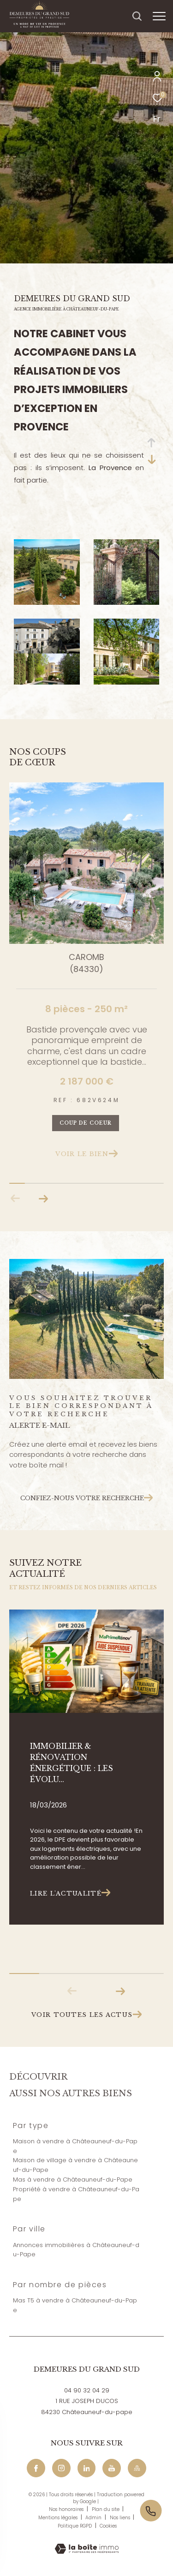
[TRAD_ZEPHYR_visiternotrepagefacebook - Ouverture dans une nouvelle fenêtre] (36, 2468)
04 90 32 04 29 (86, 2390)
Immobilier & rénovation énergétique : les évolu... (71, 1762)
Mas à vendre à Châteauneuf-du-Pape (72, 2179)
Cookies (108, 2526)
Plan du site (106, 2509)
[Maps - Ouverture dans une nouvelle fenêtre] (137, 2468)
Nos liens (120, 2517)
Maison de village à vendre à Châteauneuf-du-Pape (75, 2165)
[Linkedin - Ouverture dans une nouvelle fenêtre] (87, 2468)
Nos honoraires (67, 2509)
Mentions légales (58, 2517)
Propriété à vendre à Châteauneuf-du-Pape (76, 2194)
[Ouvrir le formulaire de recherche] (137, 16)
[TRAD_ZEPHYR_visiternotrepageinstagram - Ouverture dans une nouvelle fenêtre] (61, 2468)
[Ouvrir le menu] (159, 16)
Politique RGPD (75, 2525)
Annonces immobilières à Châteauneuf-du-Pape (76, 2250)
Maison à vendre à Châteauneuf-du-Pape (75, 2146)
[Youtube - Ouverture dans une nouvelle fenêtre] (111, 2468)
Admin (94, 2517)
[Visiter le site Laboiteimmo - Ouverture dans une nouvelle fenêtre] (87, 2542)
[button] (43, 1198)
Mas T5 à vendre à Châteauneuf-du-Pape (75, 2305)
